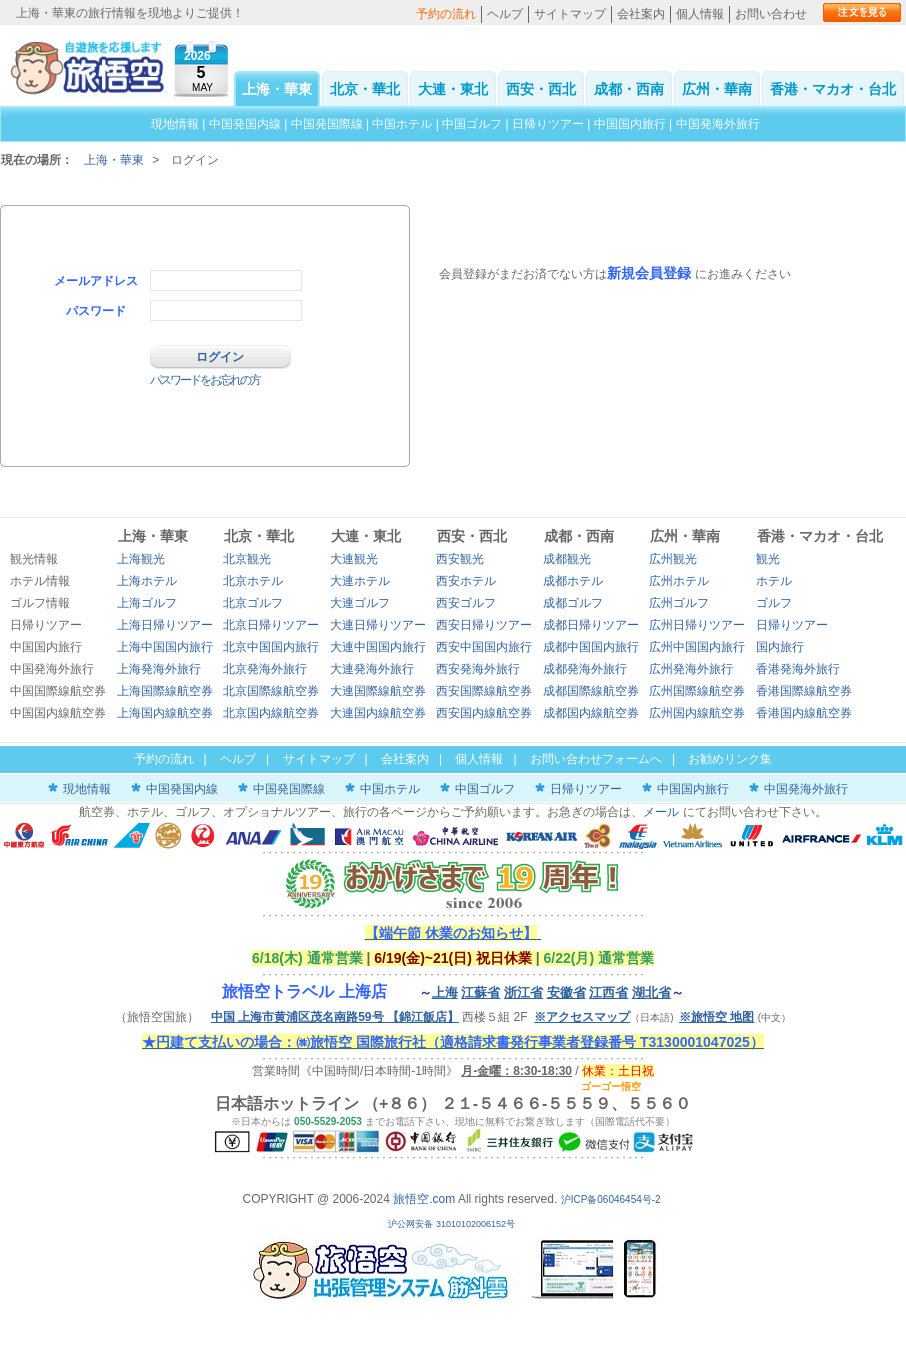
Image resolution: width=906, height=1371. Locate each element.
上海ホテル (147, 581)
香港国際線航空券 (804, 691)
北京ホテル (253, 581)
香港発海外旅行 (798, 669)
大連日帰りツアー (378, 625)
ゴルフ (774, 603)
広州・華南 (717, 89)
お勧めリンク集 (730, 759)
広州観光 (673, 559)
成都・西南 (629, 89)
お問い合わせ (771, 14)
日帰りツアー (548, 124)
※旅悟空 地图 (716, 1017)
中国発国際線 (327, 124)
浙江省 (523, 992)
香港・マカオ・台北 (833, 89)
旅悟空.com (424, 1199)
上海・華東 (277, 89)
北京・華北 (365, 89)
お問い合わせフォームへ (596, 759)
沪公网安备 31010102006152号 (452, 1224)
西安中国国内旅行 (484, 647)
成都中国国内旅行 (591, 647)
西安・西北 (541, 89)
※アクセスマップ (582, 1017)
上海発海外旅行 (159, 669)
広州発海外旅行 (691, 669)
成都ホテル (573, 581)
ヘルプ (505, 14)
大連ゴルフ (360, 603)
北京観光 (247, 559)
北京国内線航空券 (271, 713)
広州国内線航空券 (697, 713)
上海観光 (141, 559)
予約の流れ (446, 14)
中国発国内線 (245, 124)
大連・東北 (453, 89)
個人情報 (700, 14)
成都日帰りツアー (591, 625)
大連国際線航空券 (378, 691)
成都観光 (567, 559)
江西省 (608, 992)
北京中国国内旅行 (271, 647)
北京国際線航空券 (271, 691)
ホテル (774, 581)
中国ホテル (402, 124)
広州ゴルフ (679, 603)
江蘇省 (480, 992)
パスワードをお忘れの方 (205, 380)
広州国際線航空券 (697, 691)
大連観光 (354, 559)
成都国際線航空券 (591, 691)
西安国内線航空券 (484, 713)
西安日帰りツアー (484, 625)
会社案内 (641, 14)
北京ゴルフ (253, 603)
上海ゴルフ (147, 603)
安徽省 (566, 992)
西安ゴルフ (466, 603)
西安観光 (460, 559)
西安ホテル (466, 581)
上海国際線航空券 (165, 691)
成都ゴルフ (573, 603)
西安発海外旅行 (478, 669)
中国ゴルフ (473, 124)
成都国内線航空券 (591, 713)
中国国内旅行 (630, 124)
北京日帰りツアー (271, 625)
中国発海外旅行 (718, 124)
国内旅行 (780, 647)
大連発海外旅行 (372, 669)
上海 (445, 992)
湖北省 (651, 992)
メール (661, 812)
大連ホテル (360, 581)
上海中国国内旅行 (165, 647)
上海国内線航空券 (165, 713)
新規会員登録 (649, 273)
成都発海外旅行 (585, 669)
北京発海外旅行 (265, 669)
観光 (768, 559)
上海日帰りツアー (165, 625)
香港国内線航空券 (804, 713)
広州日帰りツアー (697, 625)
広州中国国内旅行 (697, 647)
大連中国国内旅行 (378, 647)
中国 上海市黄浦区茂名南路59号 (335, 1017)
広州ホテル (679, 581)
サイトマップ (570, 14)
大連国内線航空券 (378, 713)
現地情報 (175, 124)
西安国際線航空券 (484, 691)
